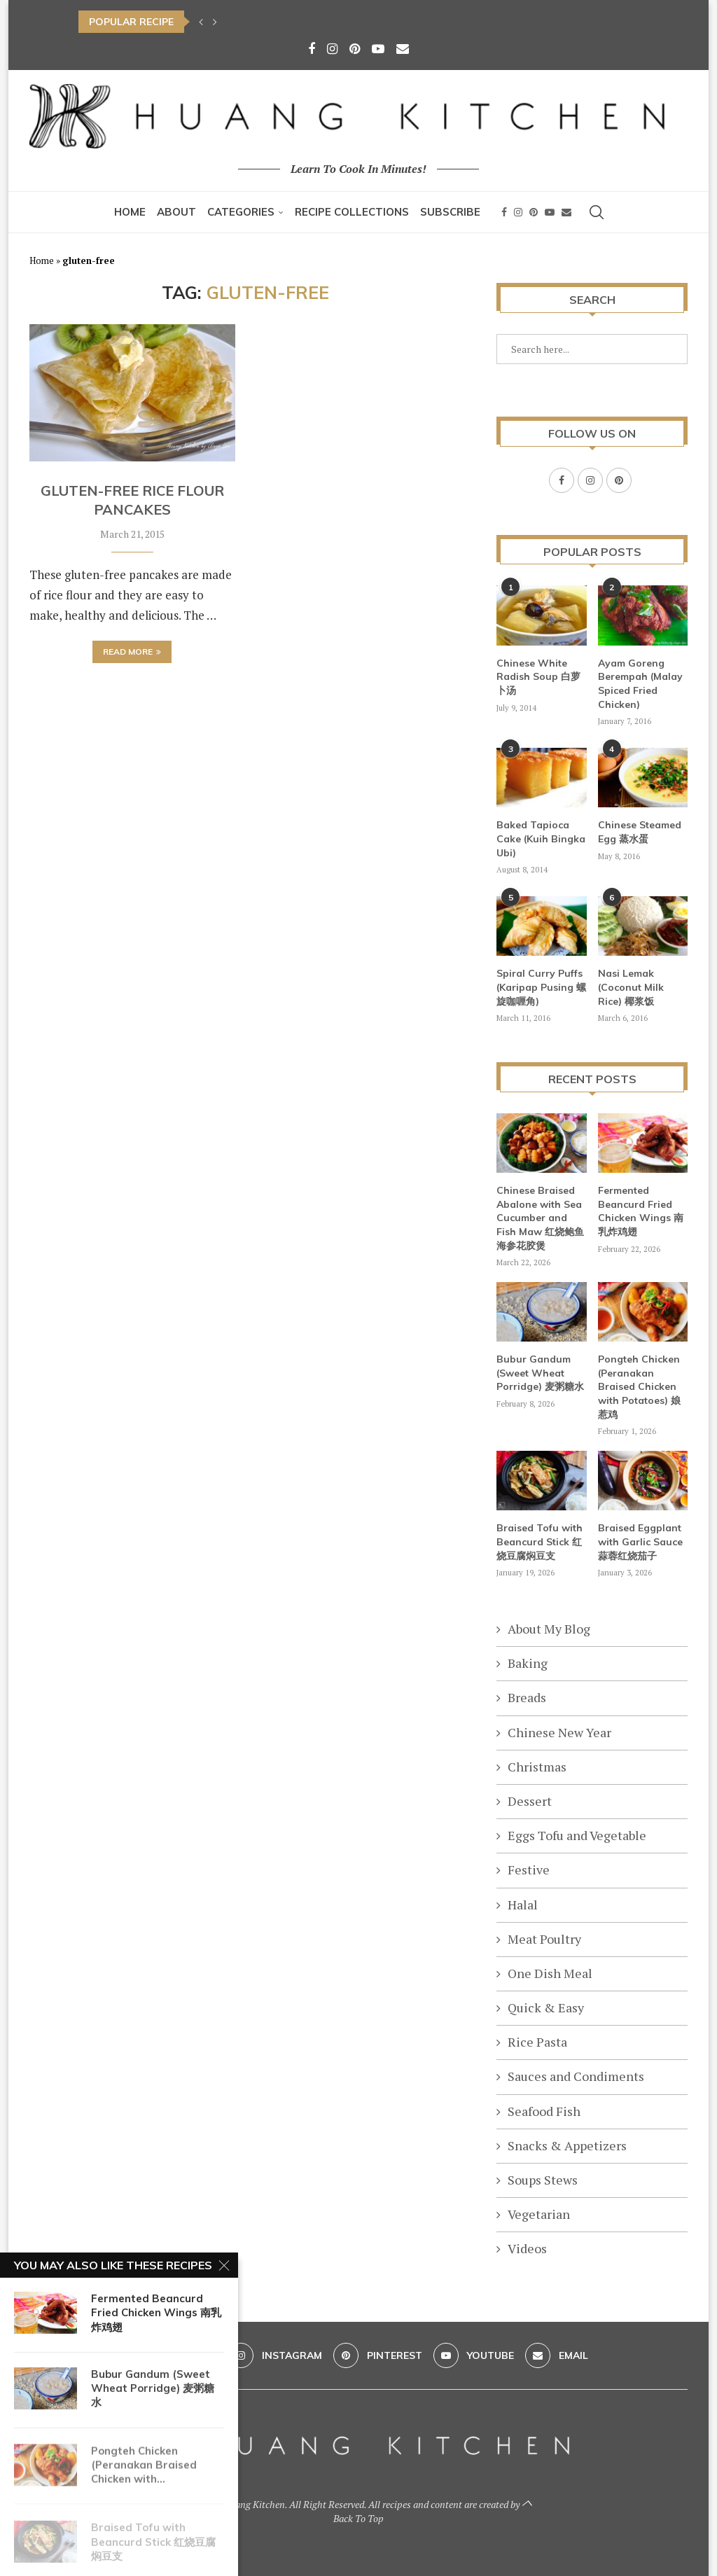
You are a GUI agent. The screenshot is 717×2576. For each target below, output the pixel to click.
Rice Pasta (537, 2041)
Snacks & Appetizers (567, 2144)
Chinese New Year (559, 1731)
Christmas (537, 1765)
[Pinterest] (354, 48)
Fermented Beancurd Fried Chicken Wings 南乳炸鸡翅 (640, 1210)
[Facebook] (311, 48)
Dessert (530, 1800)
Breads (527, 1696)
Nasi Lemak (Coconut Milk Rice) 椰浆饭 (631, 986)
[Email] (402, 48)
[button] (201, 22)
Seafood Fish (544, 2110)
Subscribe (450, 211)
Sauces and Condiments (576, 2075)
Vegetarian (539, 2213)
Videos (527, 2247)
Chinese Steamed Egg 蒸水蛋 (639, 831)
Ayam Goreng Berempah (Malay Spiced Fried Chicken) (640, 683)
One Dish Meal (550, 1972)
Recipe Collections (352, 211)
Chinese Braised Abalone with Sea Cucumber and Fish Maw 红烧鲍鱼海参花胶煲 (540, 1217)
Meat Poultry (544, 1938)
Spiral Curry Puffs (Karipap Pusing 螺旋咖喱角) (541, 986)
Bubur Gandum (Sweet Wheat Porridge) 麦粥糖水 (540, 1372)
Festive (529, 1868)
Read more (132, 651)
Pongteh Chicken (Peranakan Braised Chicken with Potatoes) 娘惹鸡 (639, 1385)
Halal (523, 1903)
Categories (240, 211)
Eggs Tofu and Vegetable (577, 1834)
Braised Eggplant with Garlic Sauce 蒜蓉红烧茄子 (640, 1541)
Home (130, 211)
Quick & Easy (546, 2006)
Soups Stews (543, 2179)
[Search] (597, 212)
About (176, 211)
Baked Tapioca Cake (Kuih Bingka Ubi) (540, 838)
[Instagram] (332, 48)
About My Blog (549, 1628)
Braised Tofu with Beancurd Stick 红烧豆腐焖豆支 (539, 1541)
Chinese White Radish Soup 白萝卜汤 (538, 676)
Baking (528, 1662)
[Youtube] (378, 48)
